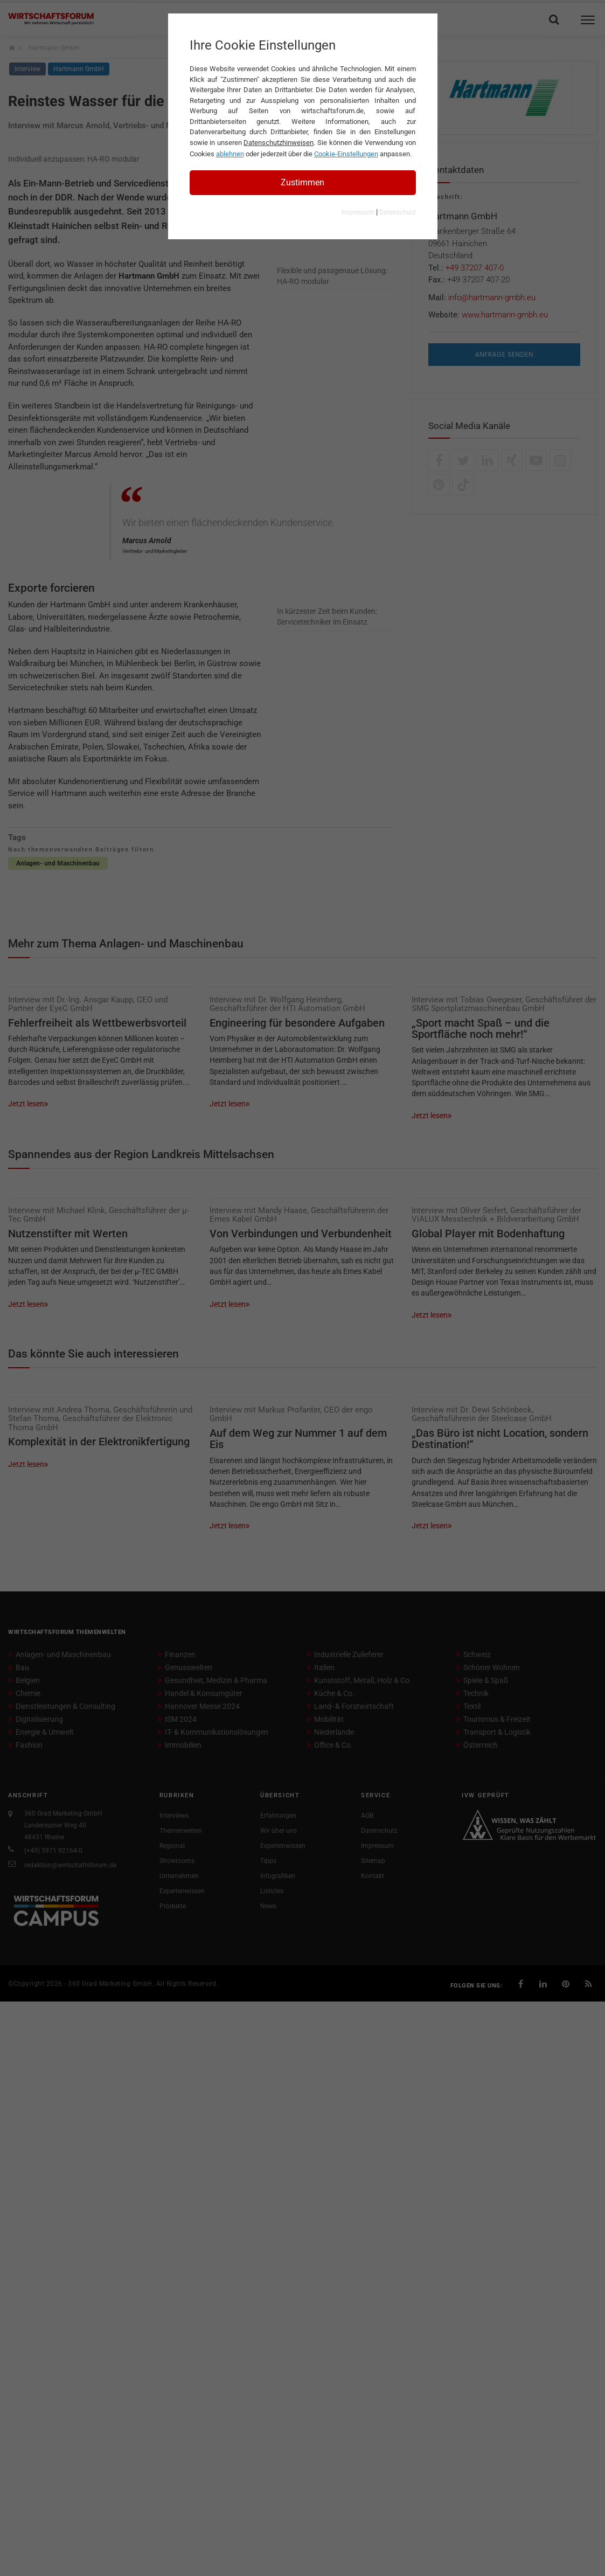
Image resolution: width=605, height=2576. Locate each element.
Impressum (358, 212)
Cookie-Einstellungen (346, 154)
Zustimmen (302, 182)
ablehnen (230, 154)
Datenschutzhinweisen (279, 143)
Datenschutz (397, 212)
